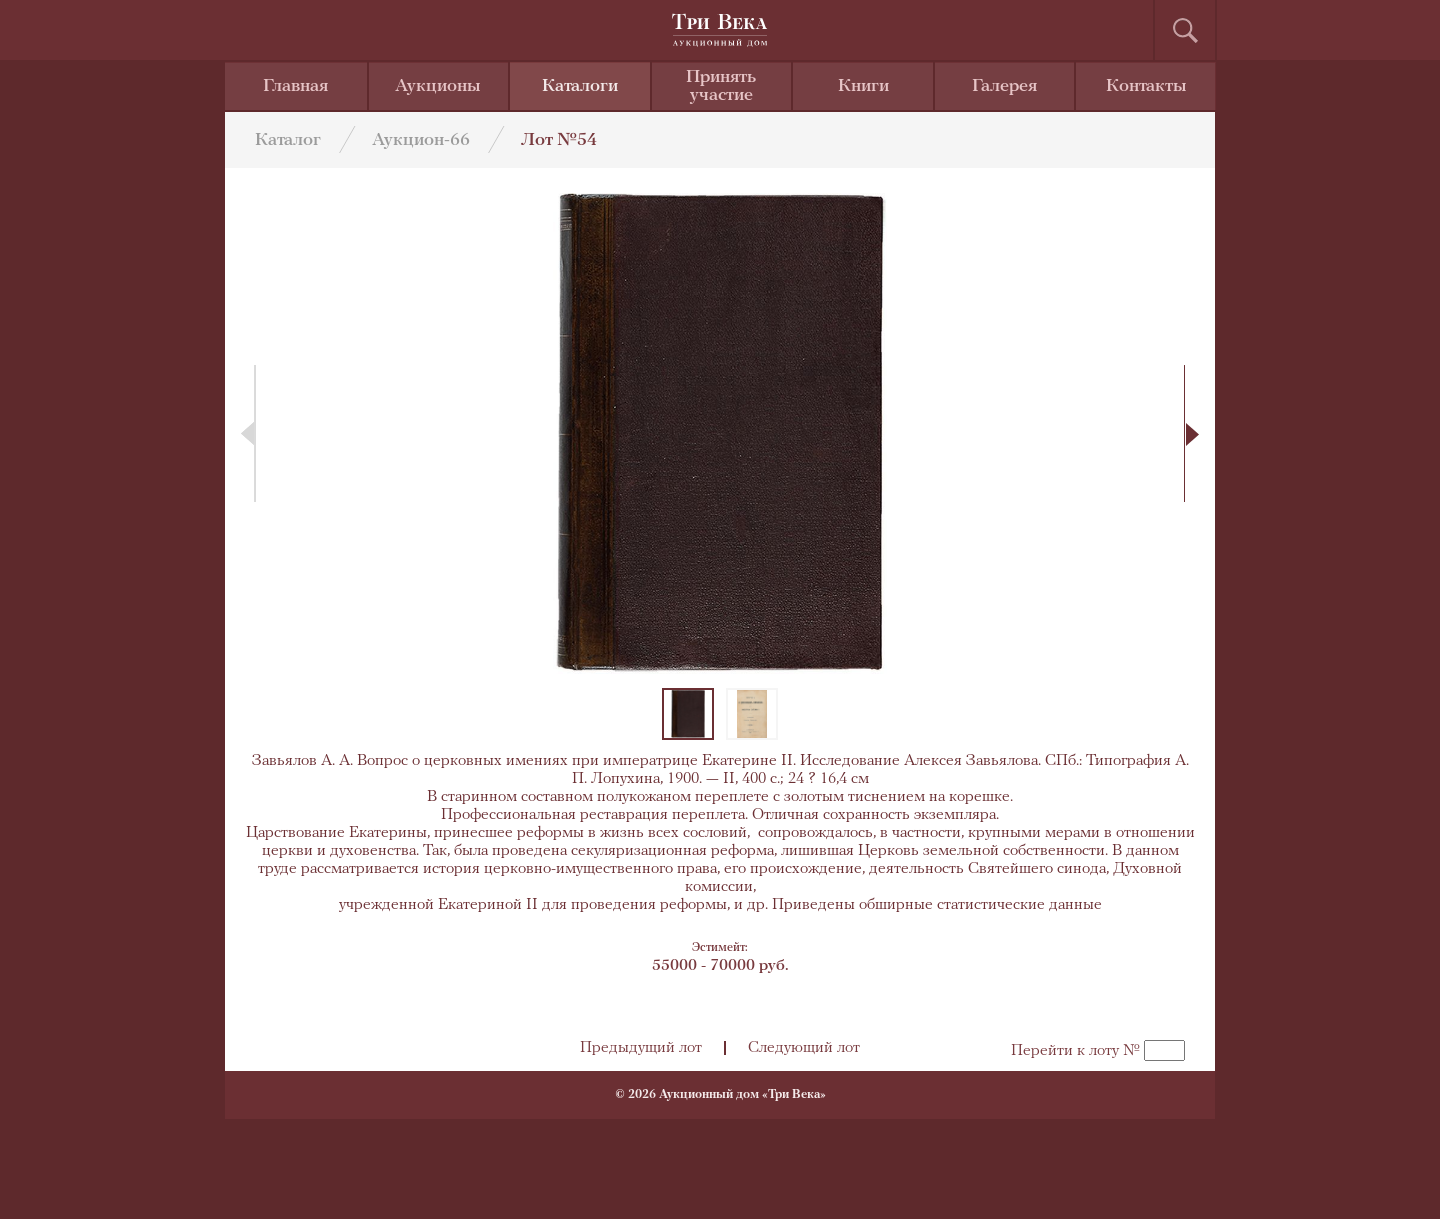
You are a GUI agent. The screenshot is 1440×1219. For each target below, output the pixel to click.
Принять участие (721, 86)
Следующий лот (804, 1048)
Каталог (288, 140)
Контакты (1146, 86)
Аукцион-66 (421, 140)
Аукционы (438, 86)
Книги (863, 86)
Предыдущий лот (641, 1048)
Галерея (1004, 86)
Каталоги (580, 86)
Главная (295, 86)
